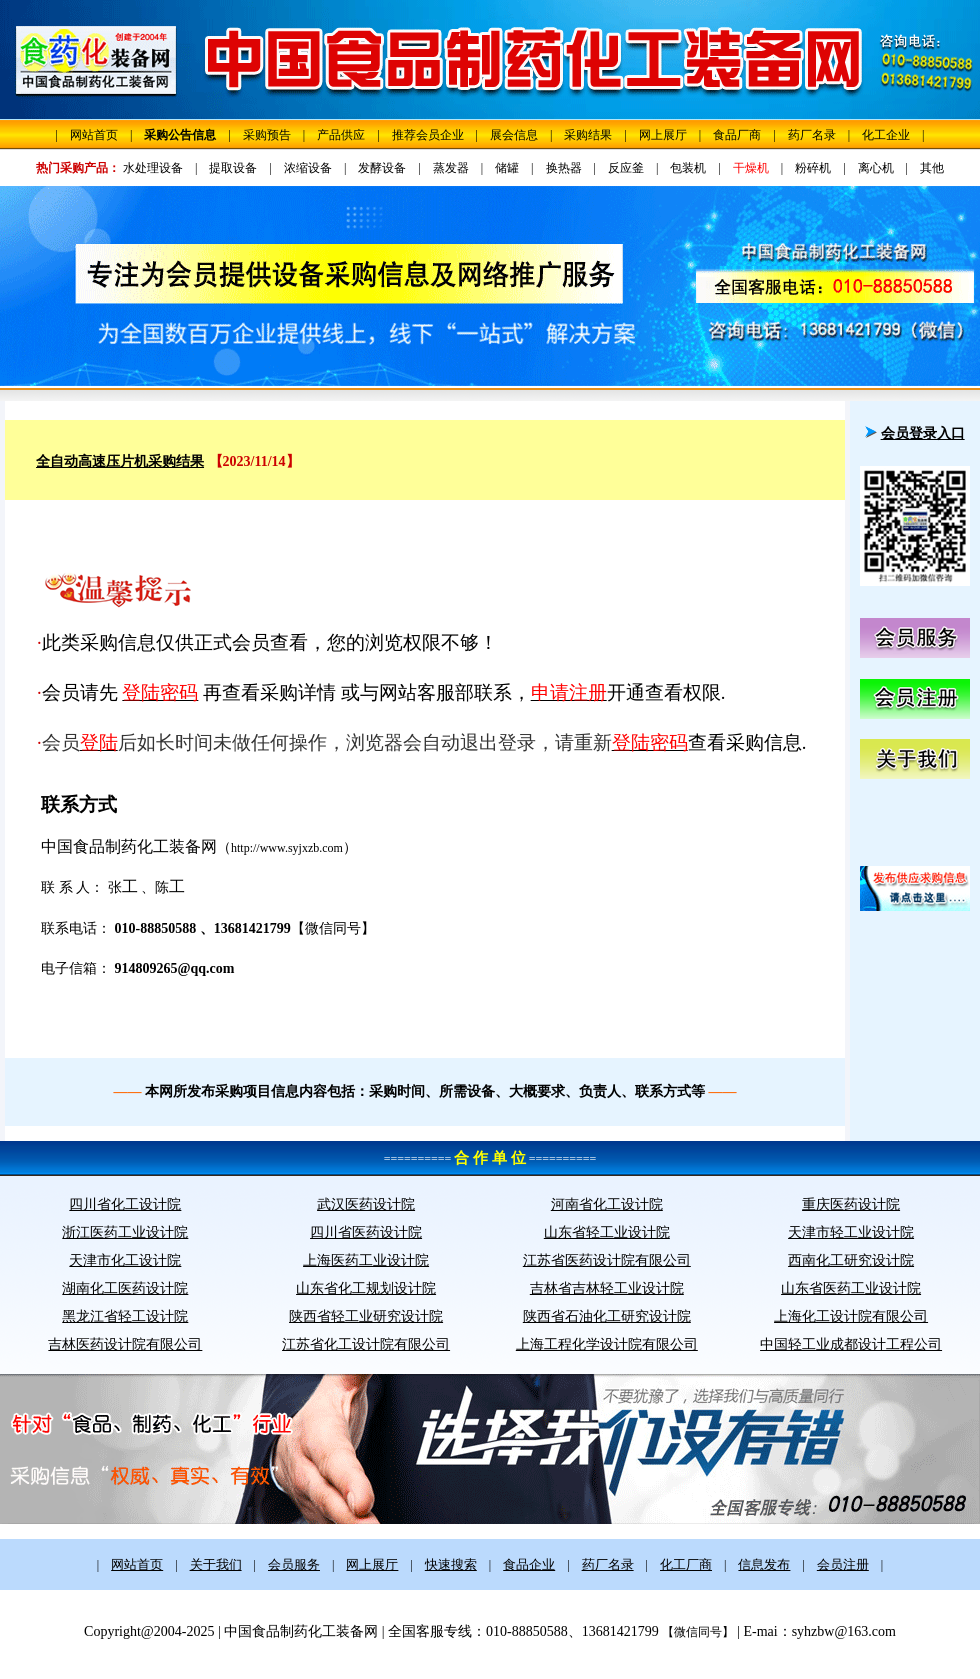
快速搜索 (451, 1564)
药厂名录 (812, 135)
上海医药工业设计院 (366, 1260)
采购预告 (267, 135)
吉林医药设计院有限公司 (125, 1344)
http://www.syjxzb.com (287, 848)
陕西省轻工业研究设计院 (366, 1316)
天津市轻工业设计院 (851, 1232)
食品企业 (529, 1564)
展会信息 (514, 135)
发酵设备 (382, 168)
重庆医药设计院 (851, 1204)
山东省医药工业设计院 (851, 1288)
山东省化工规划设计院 (366, 1288)
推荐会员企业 (428, 135)
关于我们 (216, 1564)
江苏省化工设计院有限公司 (366, 1344)
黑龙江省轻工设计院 (125, 1316)
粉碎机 (813, 168)
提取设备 (233, 168)
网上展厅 (663, 135)
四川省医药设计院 (366, 1232)
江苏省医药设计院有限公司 (607, 1260)
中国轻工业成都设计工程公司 (851, 1344)
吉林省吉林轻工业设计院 (607, 1288)
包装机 (688, 168)
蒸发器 (451, 168)
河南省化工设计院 (607, 1204)
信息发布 (764, 1564)
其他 (932, 168)
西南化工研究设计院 (851, 1260)
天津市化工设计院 (125, 1260)
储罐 (507, 168)
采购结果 (588, 135)
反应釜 (626, 168)
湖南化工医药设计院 (125, 1288)
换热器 (564, 168)
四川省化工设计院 (125, 1204)
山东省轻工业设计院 (607, 1232)
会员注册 (843, 1564)
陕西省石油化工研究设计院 (607, 1316)
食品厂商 (737, 135)
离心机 (876, 168)
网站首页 (94, 135)
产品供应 (341, 135)
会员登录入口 (923, 433)
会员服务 (294, 1564)
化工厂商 (686, 1564)
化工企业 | (893, 135)
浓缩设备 (308, 168)
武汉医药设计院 (366, 1204)
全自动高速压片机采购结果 (120, 461)
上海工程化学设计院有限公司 (607, 1344)
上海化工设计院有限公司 (851, 1316)
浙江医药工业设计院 (125, 1232)
